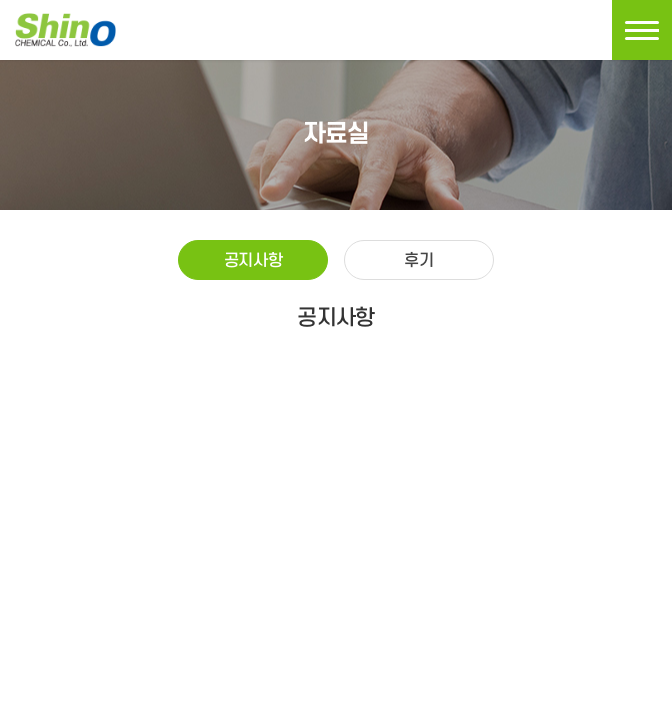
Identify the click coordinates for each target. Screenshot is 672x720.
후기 (418, 261)
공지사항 (253, 261)
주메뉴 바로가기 (0, 0)
